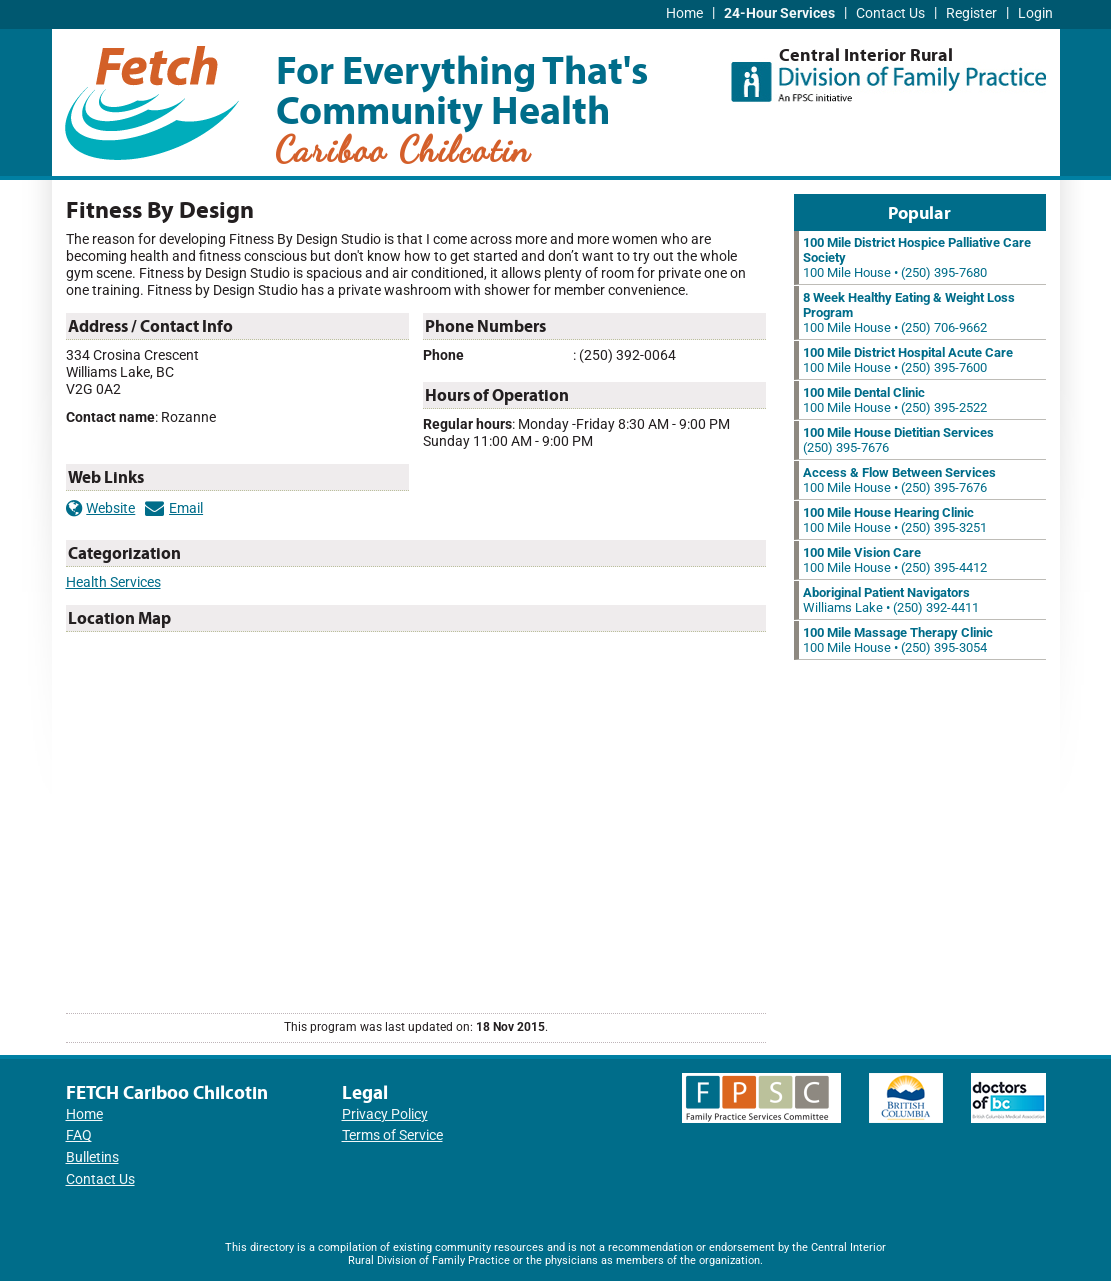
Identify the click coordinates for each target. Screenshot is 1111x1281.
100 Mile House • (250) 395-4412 (895, 560)
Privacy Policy (385, 1114)
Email (174, 508)
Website (101, 508)
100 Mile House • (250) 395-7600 (908, 360)
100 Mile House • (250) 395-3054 (898, 640)
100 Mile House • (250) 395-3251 (895, 520)
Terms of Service (392, 1135)
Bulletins (92, 1157)
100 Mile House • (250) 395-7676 (899, 480)
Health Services (113, 582)
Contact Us (890, 13)
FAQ (79, 1135)
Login (1035, 13)
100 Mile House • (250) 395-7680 (917, 257)
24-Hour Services (779, 13)
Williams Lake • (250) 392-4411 (891, 600)
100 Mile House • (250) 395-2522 (895, 400)
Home (684, 13)
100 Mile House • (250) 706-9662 (909, 312)
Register (971, 13)
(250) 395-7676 (898, 440)
